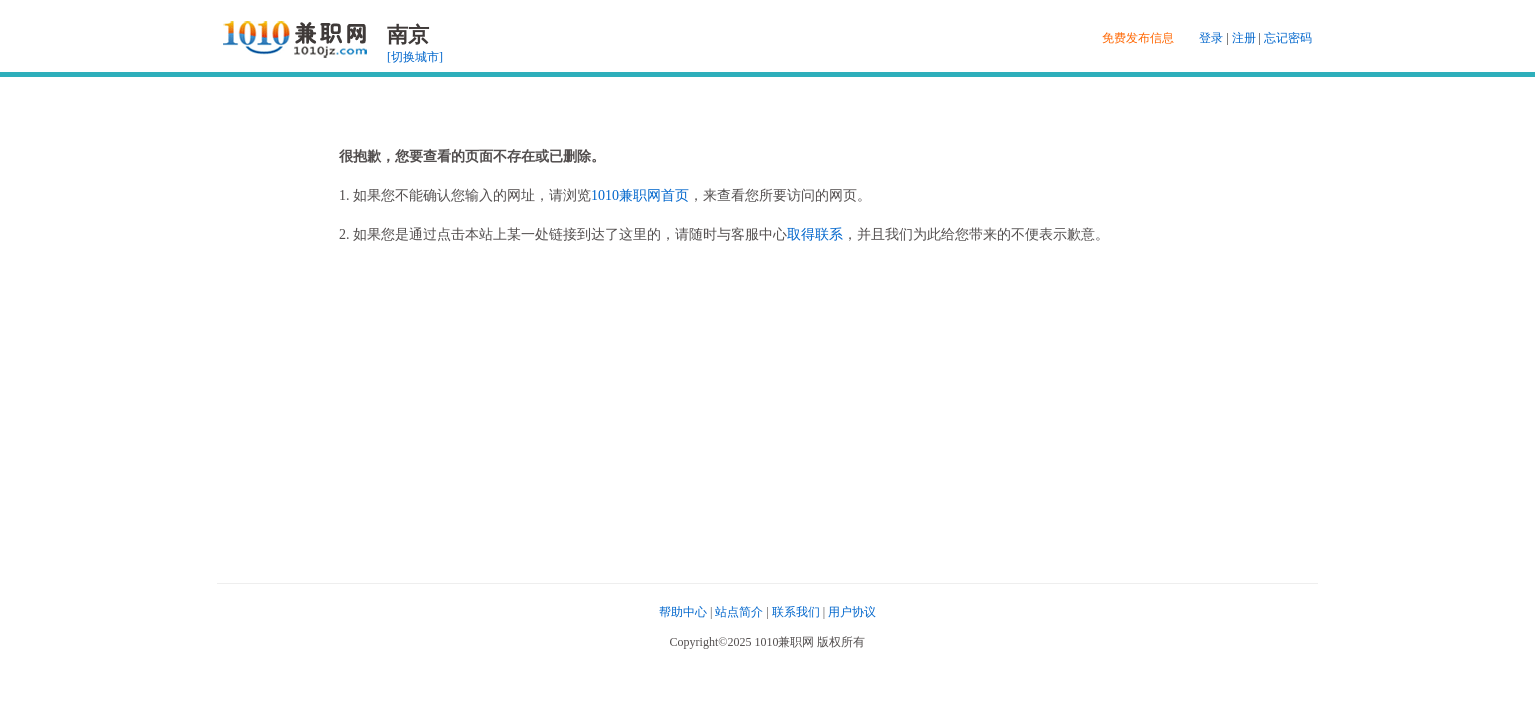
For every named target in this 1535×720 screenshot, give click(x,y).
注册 (1244, 38)
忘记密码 (1288, 38)
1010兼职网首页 (640, 195)
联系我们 (796, 612)
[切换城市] (415, 57)
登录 (1211, 38)
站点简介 (739, 612)
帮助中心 (683, 612)
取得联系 (815, 234)
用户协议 (852, 612)
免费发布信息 (1138, 38)
